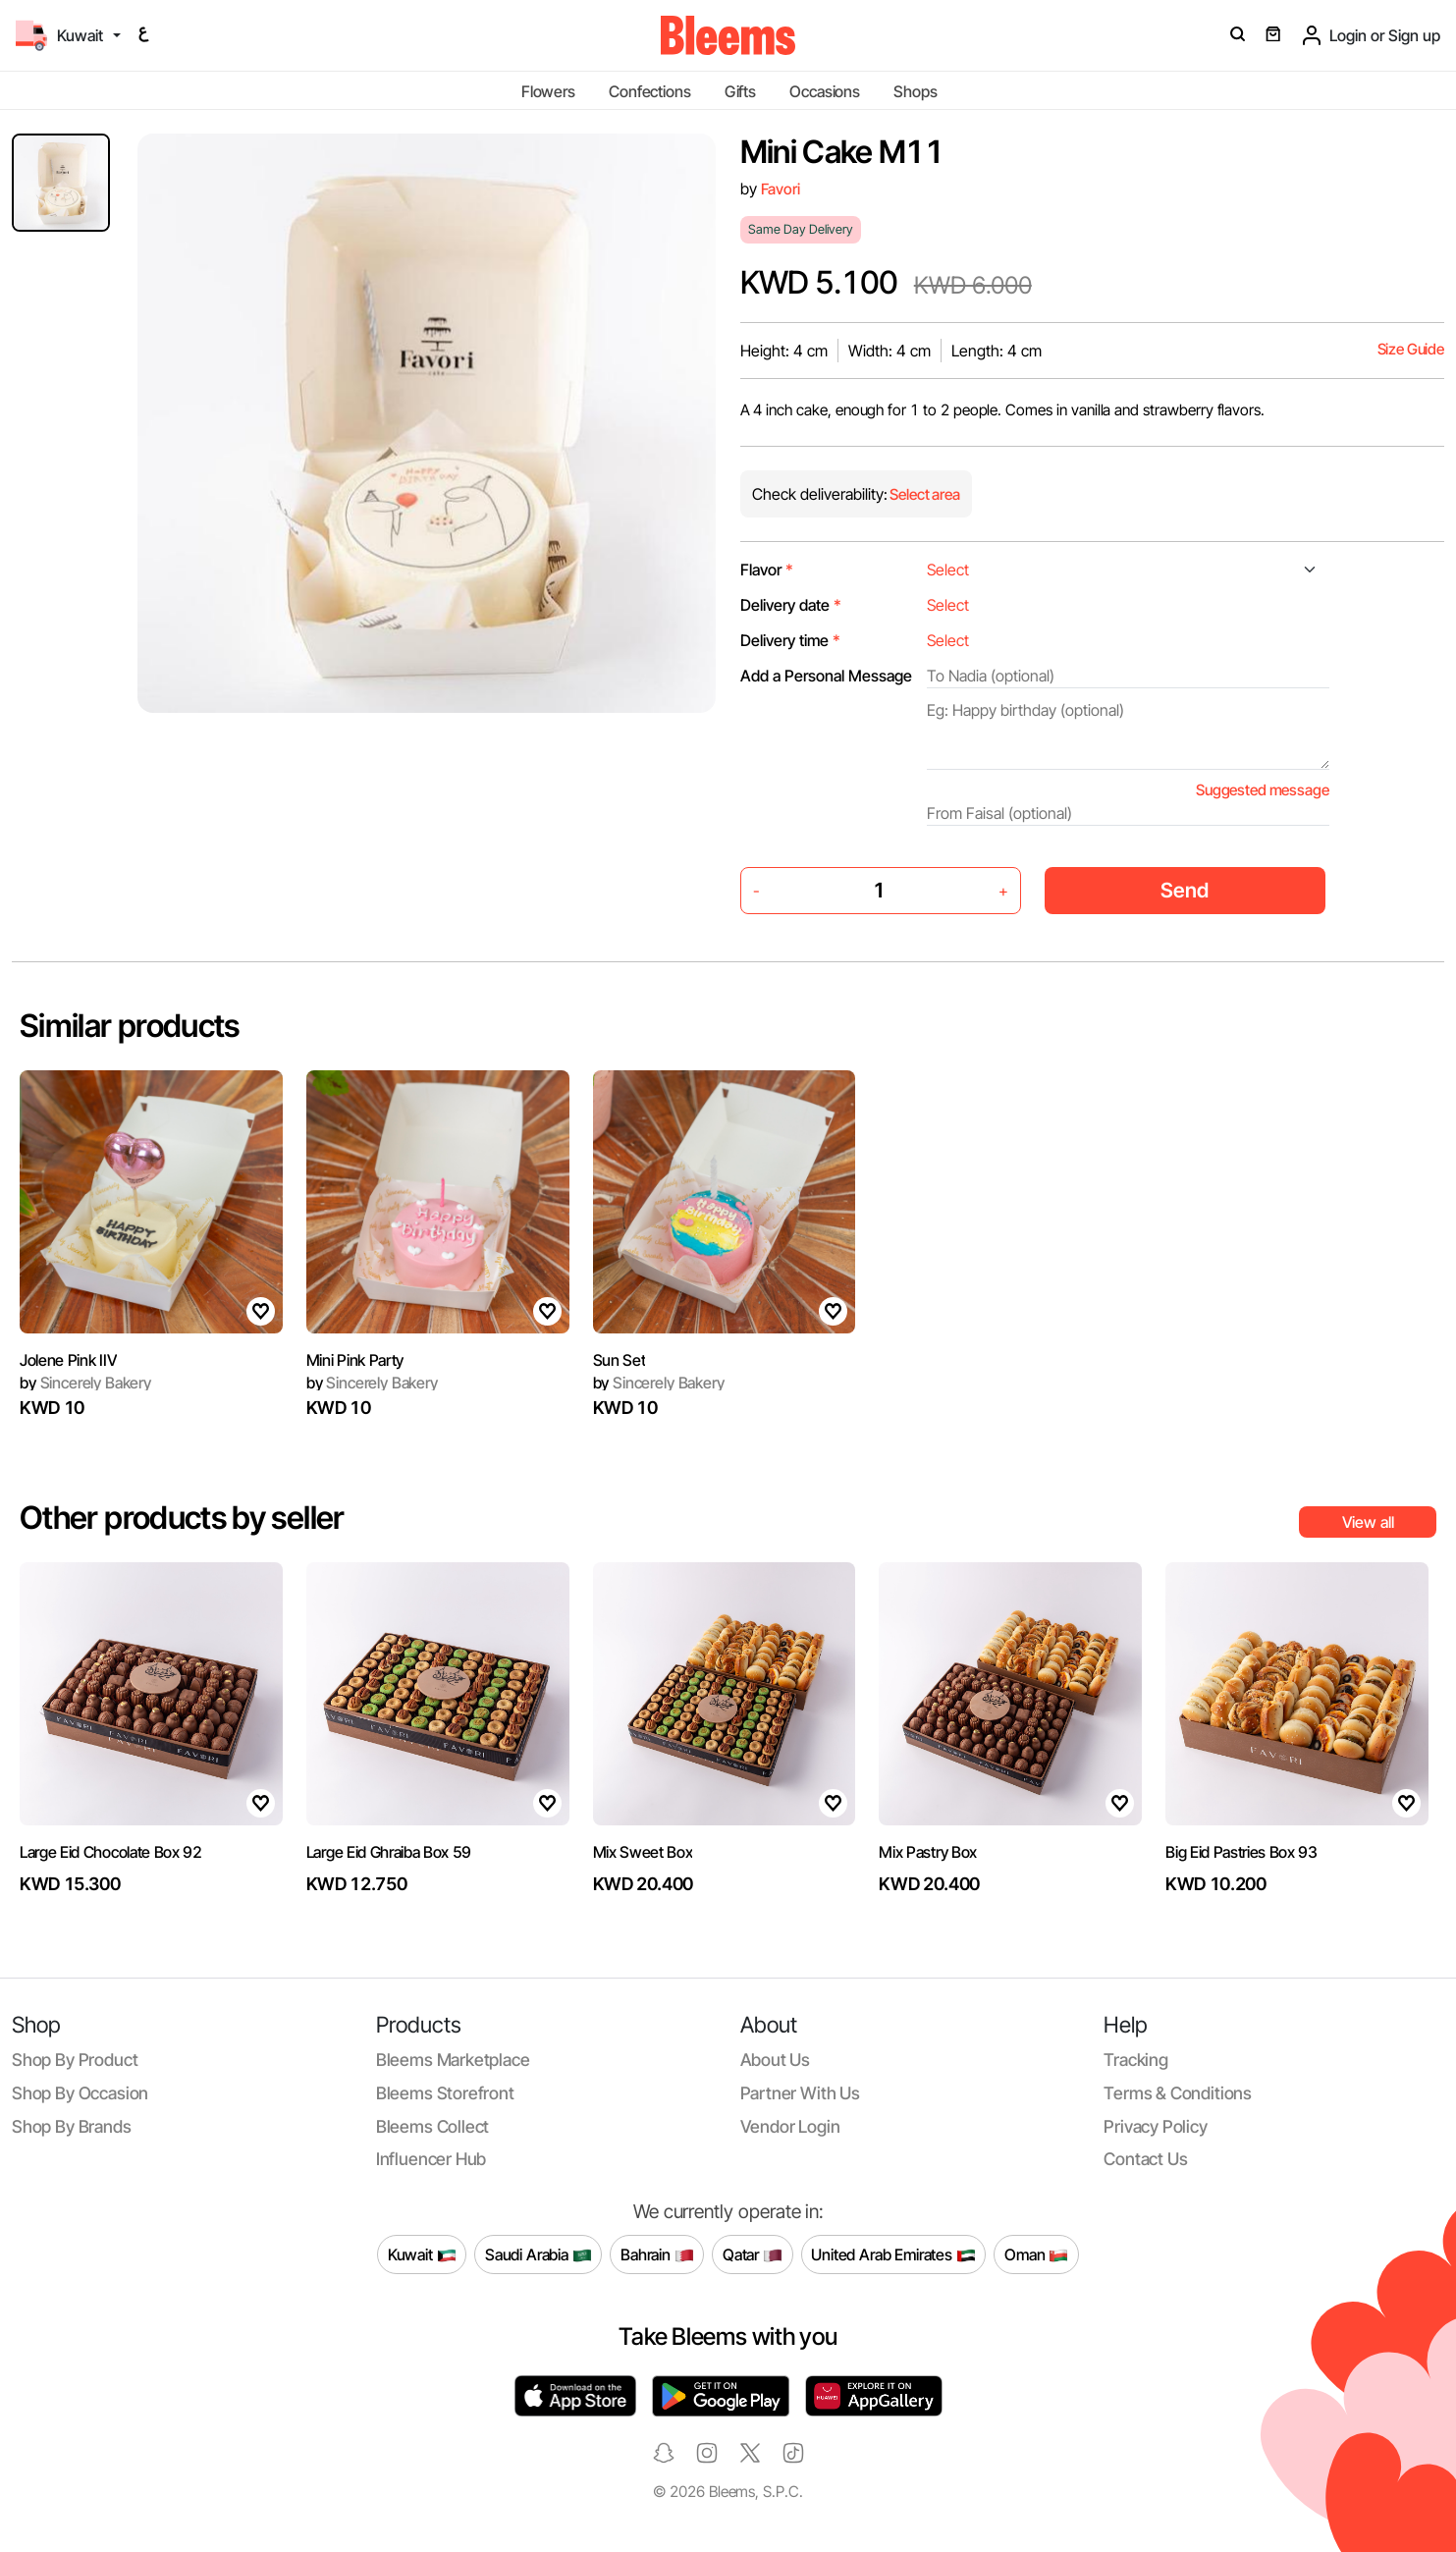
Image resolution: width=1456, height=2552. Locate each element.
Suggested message (1262, 790)
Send (1184, 890)
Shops (915, 91)
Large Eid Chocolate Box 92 (111, 1852)
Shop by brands (72, 2126)
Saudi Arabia (538, 2254)
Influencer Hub (431, 2158)
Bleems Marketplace (453, 2059)
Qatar (752, 2254)
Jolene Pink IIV (68, 1360)
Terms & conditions (1178, 2093)
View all (1368, 1522)
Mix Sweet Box (643, 1852)
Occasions (824, 91)
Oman (1036, 2254)
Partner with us (800, 2093)
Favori (780, 189)
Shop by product (74, 2059)
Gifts (740, 91)
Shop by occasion (80, 2093)
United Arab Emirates (893, 2254)
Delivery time (790, 640)
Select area (924, 494)
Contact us (1145, 2158)
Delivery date (790, 605)
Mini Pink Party (355, 1360)
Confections (649, 91)
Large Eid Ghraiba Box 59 (388, 1852)
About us (775, 2059)
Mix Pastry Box (928, 1852)
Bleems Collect (433, 2126)
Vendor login (790, 2126)
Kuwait (422, 2254)
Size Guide (1410, 349)
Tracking (1136, 2059)
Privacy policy (1156, 2126)
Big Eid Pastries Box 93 (1241, 1852)
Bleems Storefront (445, 2093)
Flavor (766, 569)
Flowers (548, 91)
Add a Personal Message (826, 675)
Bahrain (657, 2254)
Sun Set (619, 1360)
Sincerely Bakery (85, 1382)
